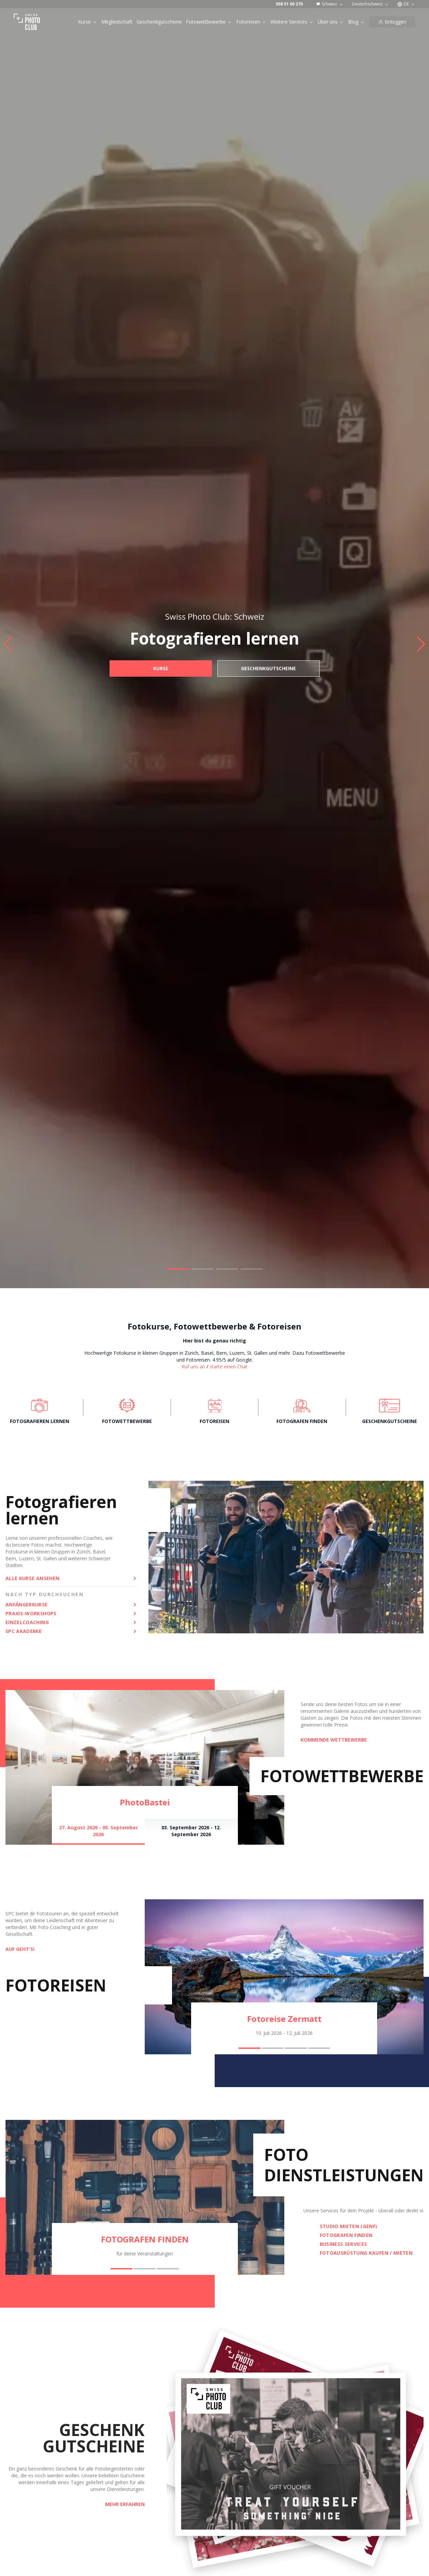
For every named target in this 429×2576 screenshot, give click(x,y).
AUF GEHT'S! (19, 1949)
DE (406, 4)
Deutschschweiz (370, 4)
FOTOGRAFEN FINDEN (145, 2239)
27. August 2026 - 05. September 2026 (98, 1831)
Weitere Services (292, 21)
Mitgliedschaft (116, 21)
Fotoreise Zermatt (284, 2018)
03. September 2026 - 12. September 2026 (191, 1831)
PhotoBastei (145, 1802)
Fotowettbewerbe (209, 21)
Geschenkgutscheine (159, 21)
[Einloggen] (392, 21)
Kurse (87, 21)
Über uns (331, 21)
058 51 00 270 (289, 4)
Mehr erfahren (125, 2504)
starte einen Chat (228, 1366)
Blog (356, 21)
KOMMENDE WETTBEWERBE (334, 1739)
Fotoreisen (251, 21)
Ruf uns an (193, 1366)
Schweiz (329, 4)
